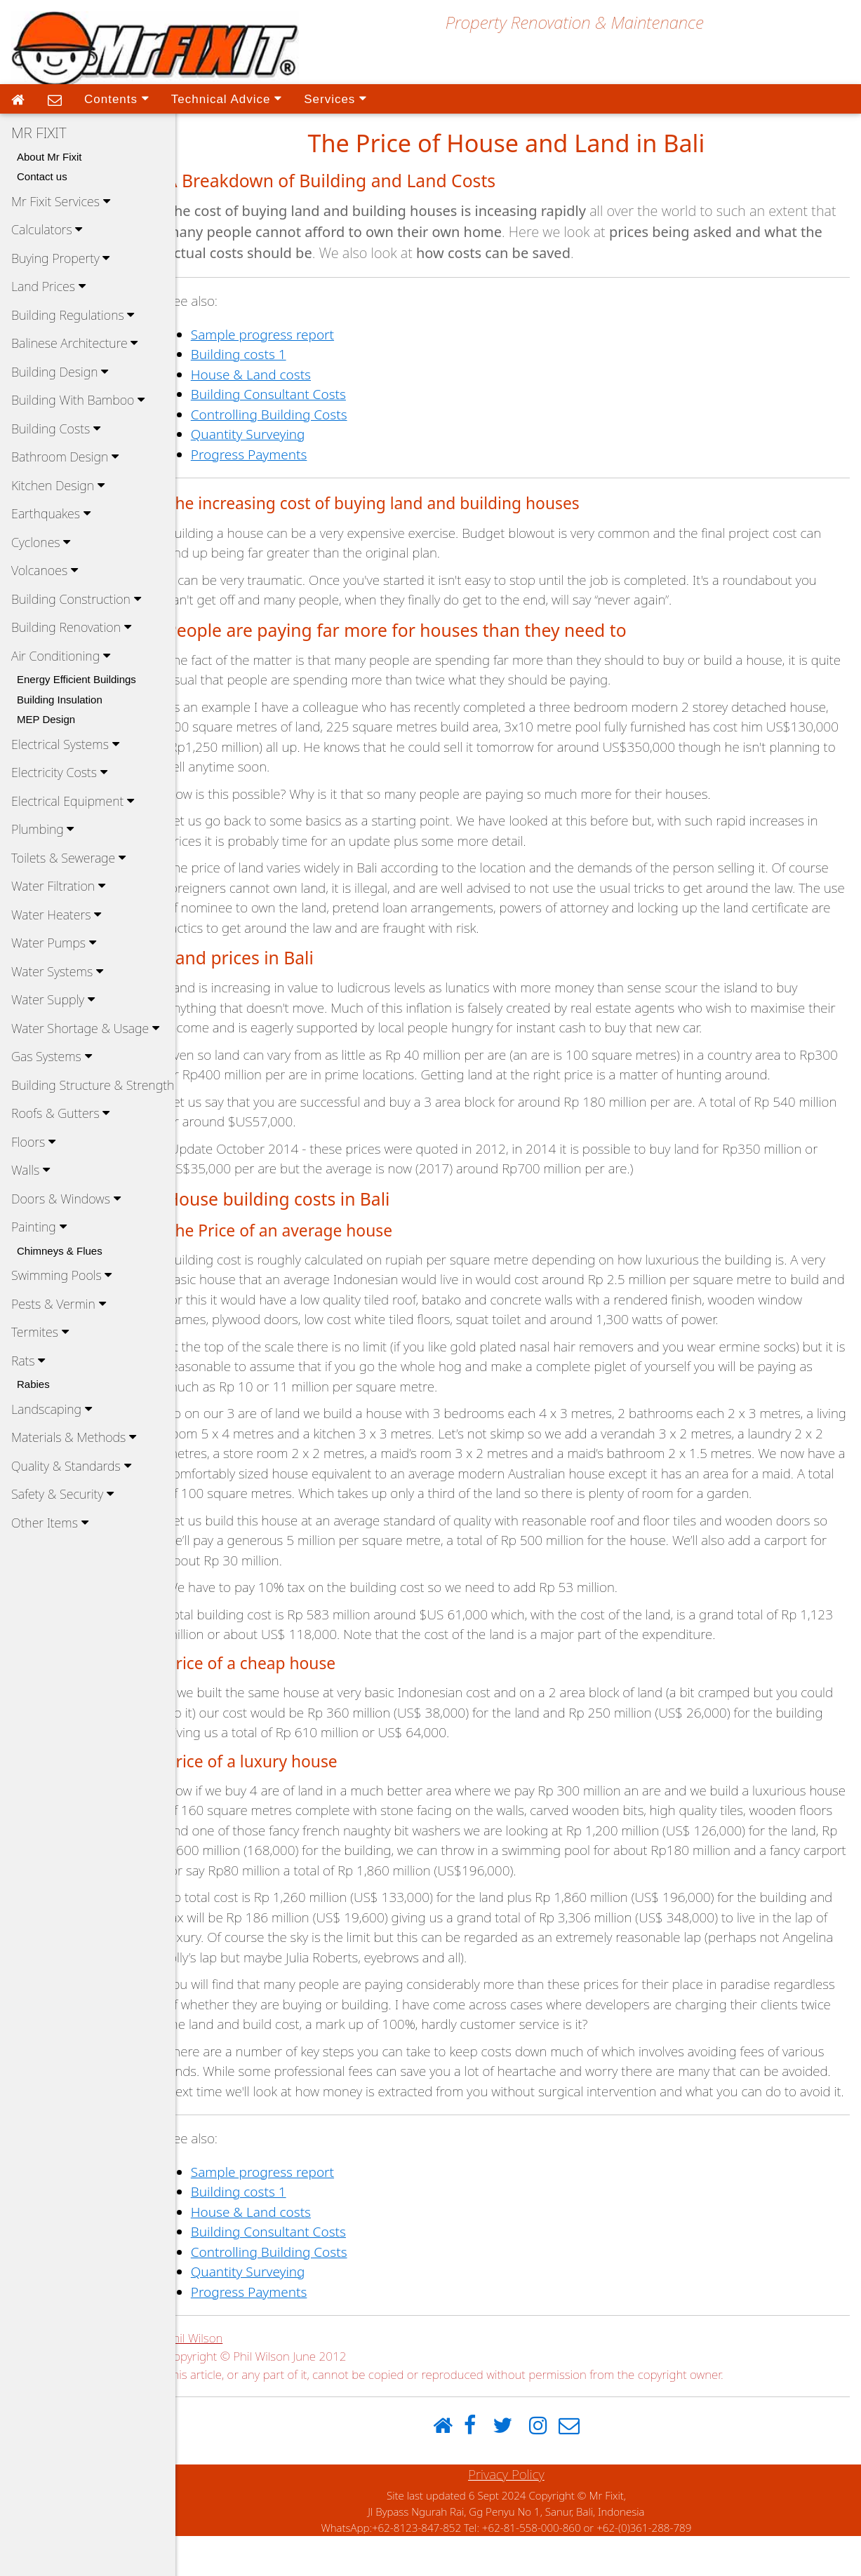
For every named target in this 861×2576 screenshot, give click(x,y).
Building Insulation (59, 700)
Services (335, 98)
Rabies (33, 1384)
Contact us (42, 176)
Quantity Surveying (272, 434)
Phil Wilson (218, 2378)
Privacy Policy (518, 2514)
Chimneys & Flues (59, 1251)
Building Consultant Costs (292, 394)
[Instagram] (550, 2466)
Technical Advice (226, 98)
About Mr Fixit (49, 157)
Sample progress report (286, 334)
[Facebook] (482, 2466)
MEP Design (46, 719)
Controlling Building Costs (293, 414)
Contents (116, 98)
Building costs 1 (262, 354)
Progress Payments (273, 454)
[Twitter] (514, 2466)
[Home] (455, 2466)
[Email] (581, 2466)
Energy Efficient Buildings (76, 679)
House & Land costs (275, 374)
